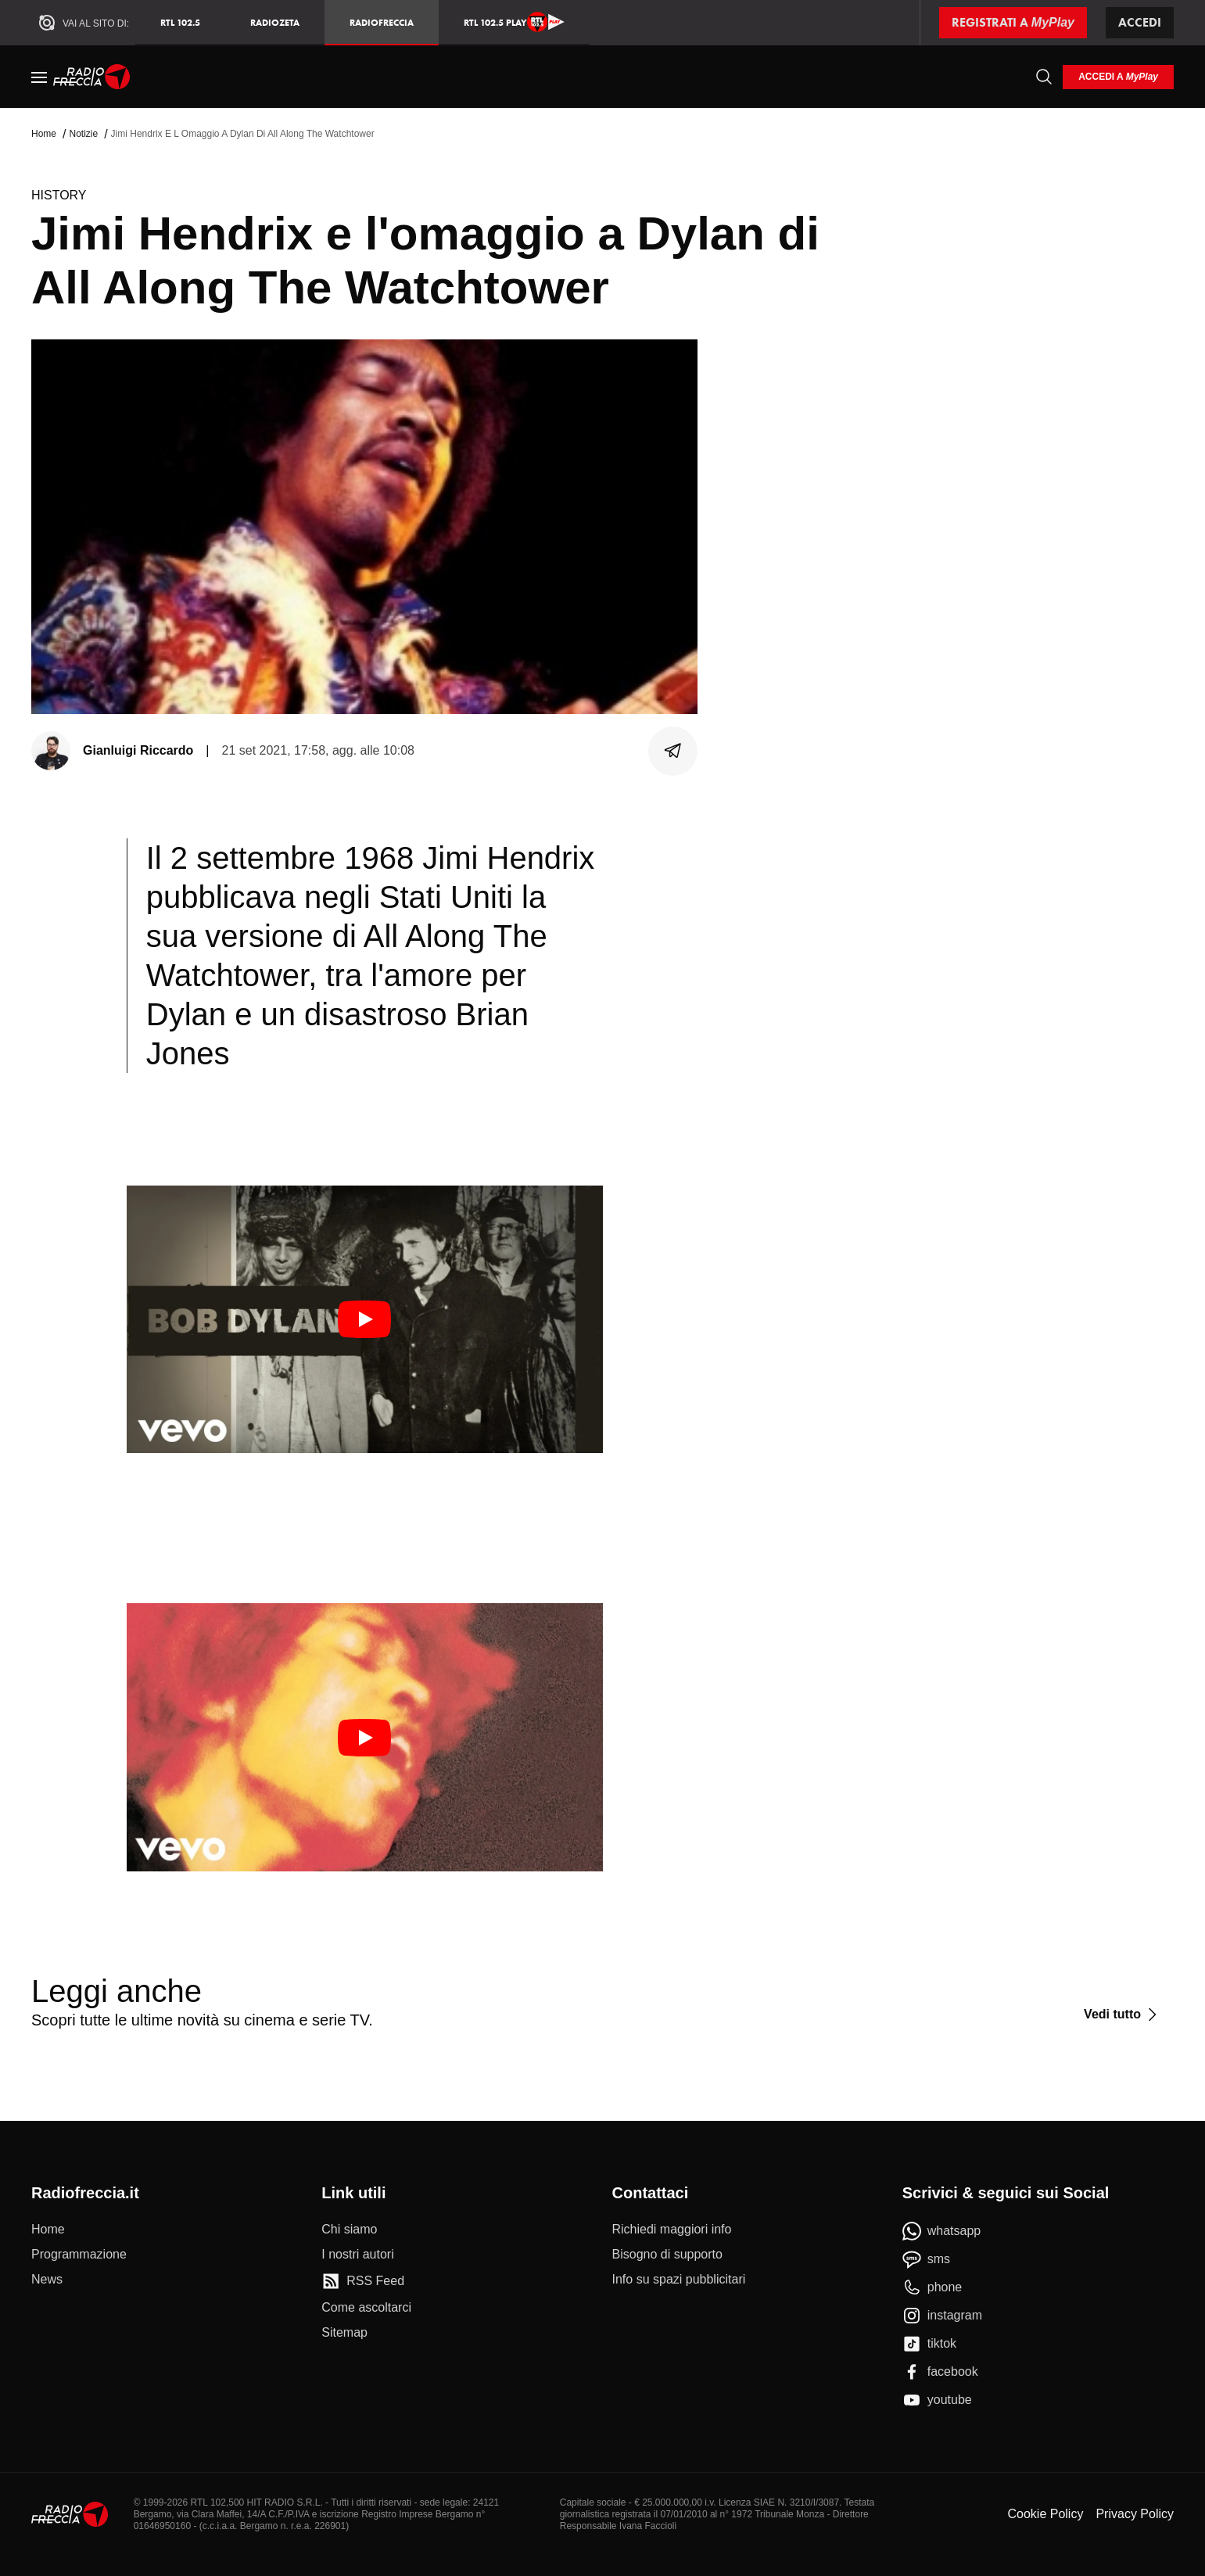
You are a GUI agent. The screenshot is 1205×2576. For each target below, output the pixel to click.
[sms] (926, 2259)
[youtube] (937, 2400)
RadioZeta (274, 22)
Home (43, 133)
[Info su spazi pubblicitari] (679, 2279)
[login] (1118, 77)
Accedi (1139, 22)
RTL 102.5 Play (514, 22)
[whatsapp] (941, 2231)
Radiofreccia (382, 22)
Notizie (83, 133)
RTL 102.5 (180, 22)
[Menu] (39, 76)
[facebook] (940, 2372)
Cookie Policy (1045, 2513)
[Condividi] (673, 750)
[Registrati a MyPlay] (1013, 22)
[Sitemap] (344, 2333)
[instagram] (942, 2315)
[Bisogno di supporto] (667, 2254)
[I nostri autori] (357, 2254)
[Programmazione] (79, 2254)
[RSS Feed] (362, 2281)
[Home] (92, 76)
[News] (47, 2279)
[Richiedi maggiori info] (672, 2229)
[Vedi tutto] (1122, 2014)
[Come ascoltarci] (366, 2308)
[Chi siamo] (349, 2229)
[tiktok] (929, 2343)
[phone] (932, 2287)
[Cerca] (1044, 76)
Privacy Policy (1135, 2513)
